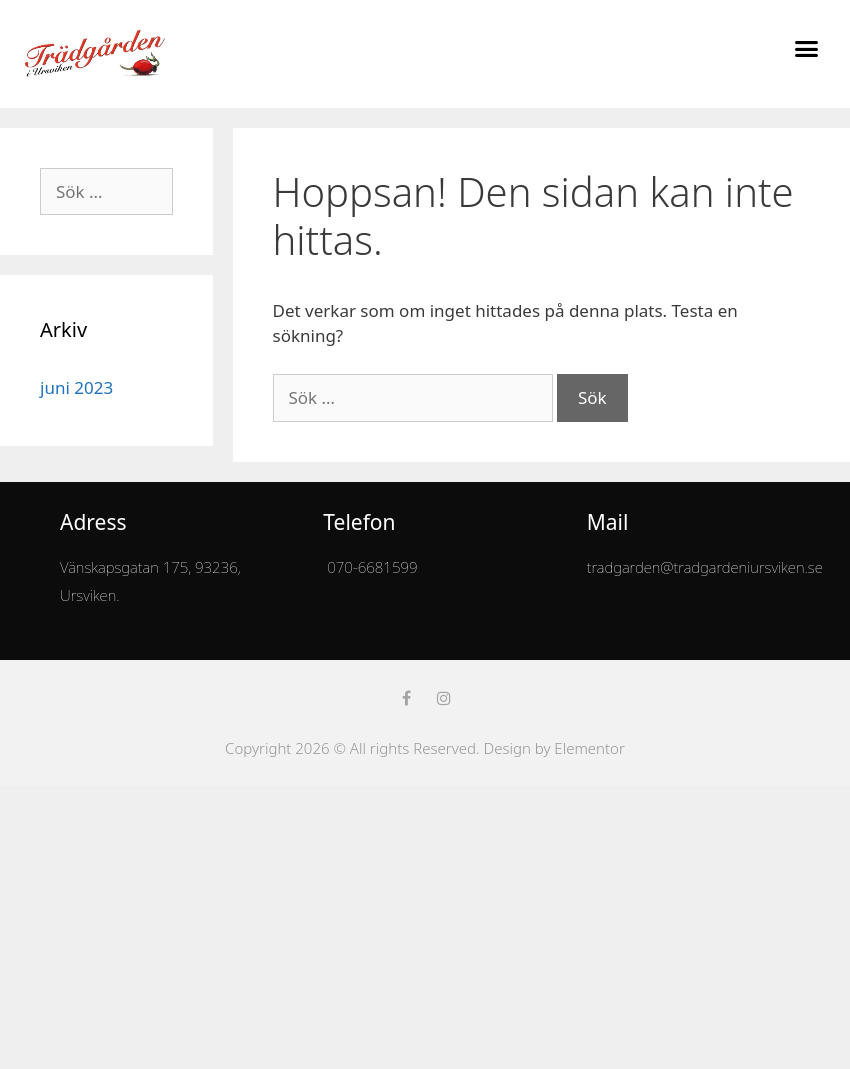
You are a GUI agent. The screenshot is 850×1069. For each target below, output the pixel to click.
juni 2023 (76, 387)
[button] (807, 49)
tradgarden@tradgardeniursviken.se (705, 567)
